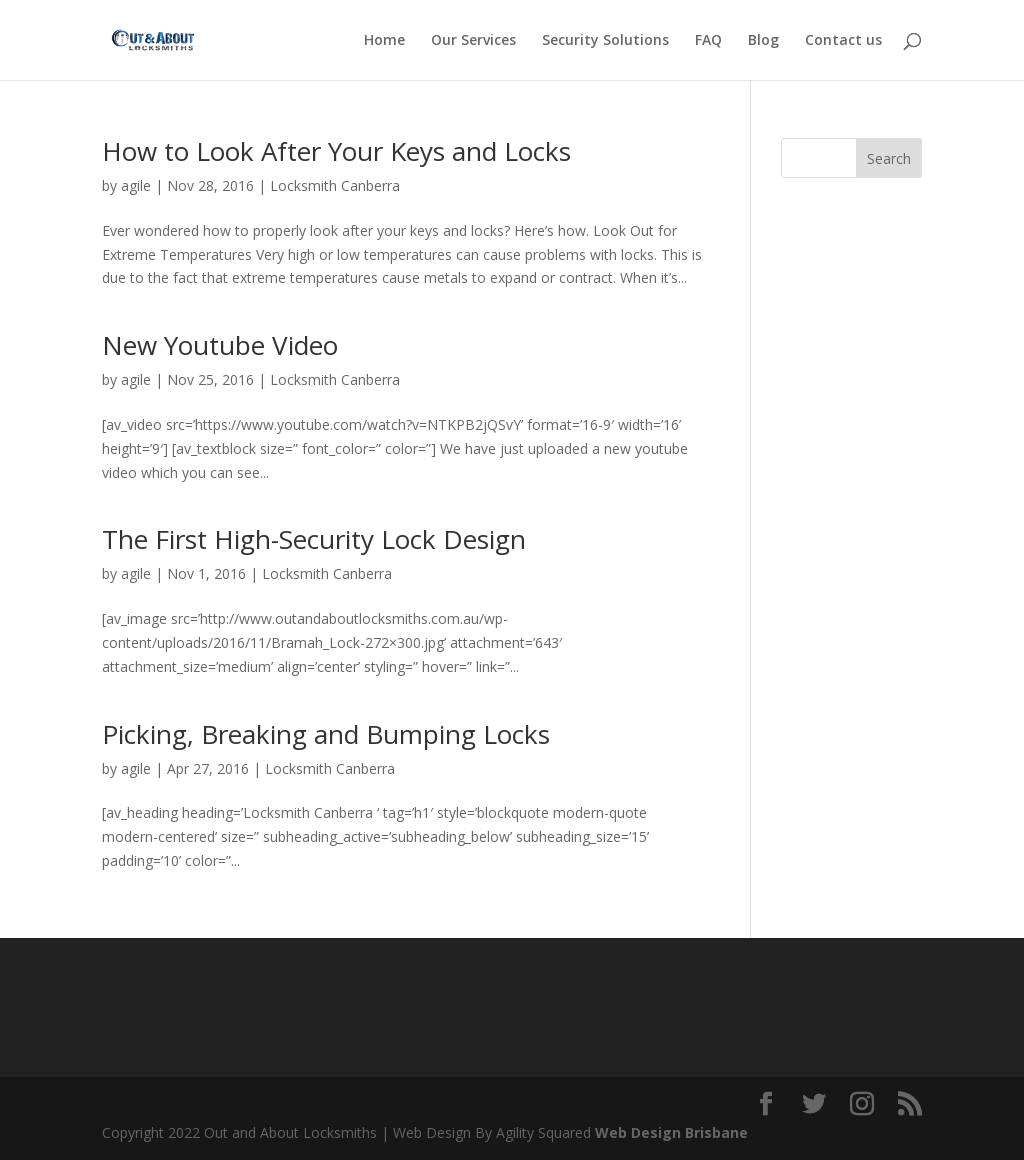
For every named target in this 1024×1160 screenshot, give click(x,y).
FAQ (708, 41)
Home (384, 41)
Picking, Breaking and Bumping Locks (326, 734)
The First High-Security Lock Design (314, 539)
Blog (763, 41)
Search (889, 158)
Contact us (843, 41)
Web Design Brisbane (671, 1132)
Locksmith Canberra (335, 185)
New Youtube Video (220, 345)
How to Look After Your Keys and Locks (336, 151)
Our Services (473, 41)
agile (136, 185)
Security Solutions (605, 41)
